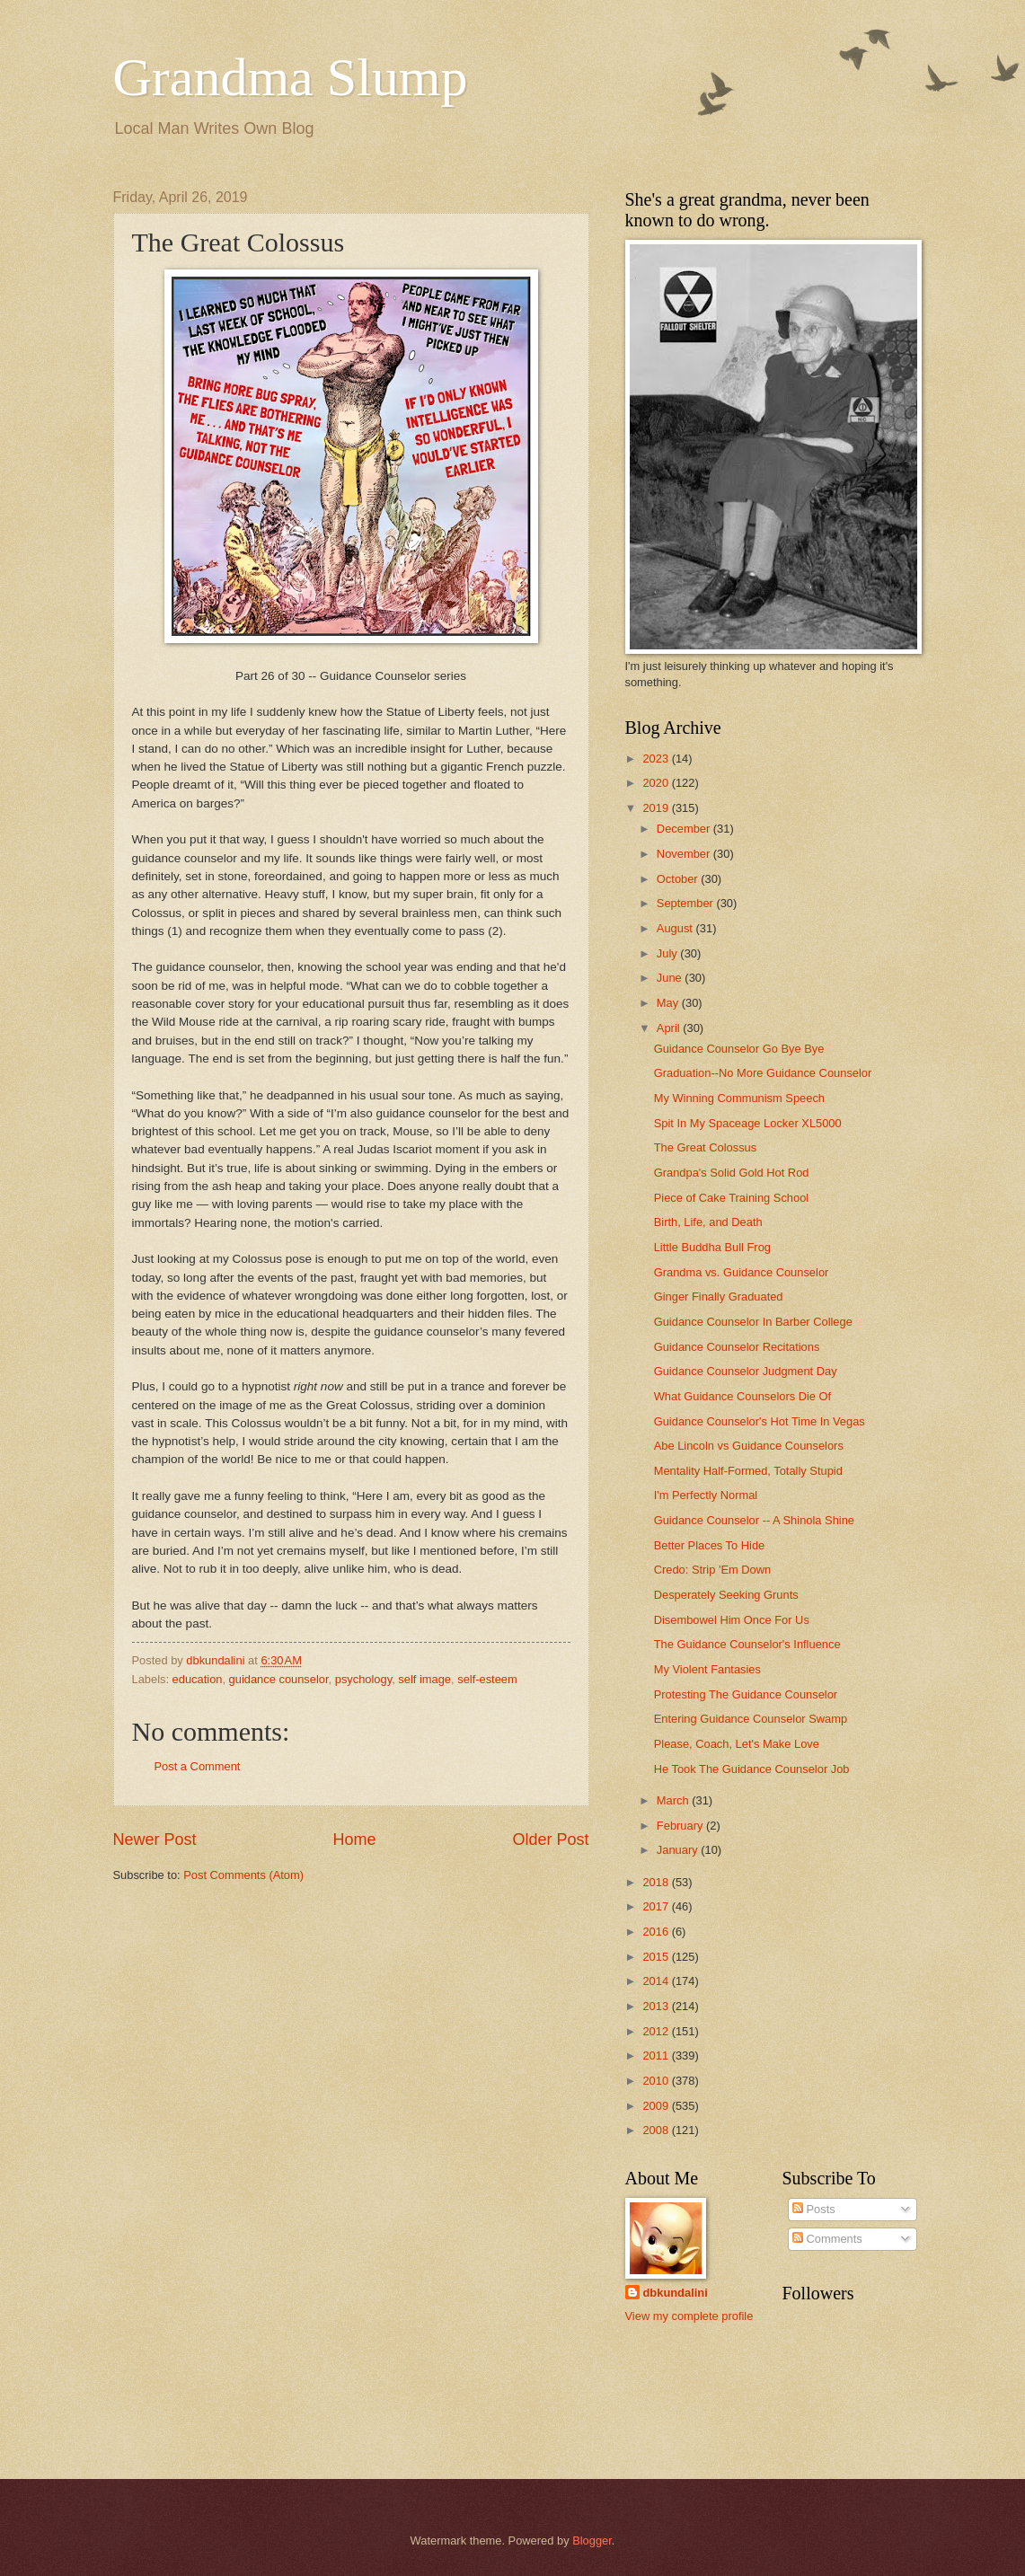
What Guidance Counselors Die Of (743, 1396)
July (668, 953)
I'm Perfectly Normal (706, 1495)
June (671, 977)
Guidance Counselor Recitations (737, 1347)
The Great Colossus (705, 1147)
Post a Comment (198, 1766)
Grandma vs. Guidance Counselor (741, 1272)
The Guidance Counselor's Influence (747, 1644)
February (681, 1825)
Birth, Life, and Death (708, 1222)
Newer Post (155, 1839)
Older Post (550, 1839)
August (676, 928)
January (679, 1850)
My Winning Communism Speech (739, 1098)
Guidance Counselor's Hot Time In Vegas (759, 1421)
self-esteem (487, 1679)
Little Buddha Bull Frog (712, 1247)
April (670, 1028)
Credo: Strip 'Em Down (713, 1569)
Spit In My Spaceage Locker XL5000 (748, 1123)
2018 (656, 1882)
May (669, 1003)
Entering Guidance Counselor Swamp (750, 1718)
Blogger (592, 2540)
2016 (656, 1931)
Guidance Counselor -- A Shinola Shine (754, 1520)
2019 (656, 808)
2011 (656, 2055)
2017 (656, 1906)
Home (354, 1839)
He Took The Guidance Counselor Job (752, 1769)
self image (424, 1679)
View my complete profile (689, 2316)
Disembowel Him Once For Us (731, 1620)
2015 (656, 1956)
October (679, 879)
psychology (363, 1679)
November (685, 853)
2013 (656, 2006)
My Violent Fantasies (707, 1669)
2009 (656, 2106)
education (197, 1679)
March (674, 1800)
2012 (656, 2031)
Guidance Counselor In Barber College (753, 1321)
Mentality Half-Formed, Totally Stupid (748, 1471)
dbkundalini (675, 2292)
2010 (656, 2080)
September (687, 903)
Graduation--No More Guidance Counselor (763, 1073)
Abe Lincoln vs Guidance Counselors (749, 1445)
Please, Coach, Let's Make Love (736, 1744)
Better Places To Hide (709, 1545)
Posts (813, 2209)
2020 (656, 783)
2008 (656, 2130)
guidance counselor (279, 1679)
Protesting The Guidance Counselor (745, 1694)
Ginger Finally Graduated (718, 1296)
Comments (827, 2238)
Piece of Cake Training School (731, 1197)
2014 (656, 1981)
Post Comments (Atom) (243, 1875)
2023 (656, 758)
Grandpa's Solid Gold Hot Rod (731, 1172)
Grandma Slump (290, 77)
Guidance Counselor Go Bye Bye (739, 1048)
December (685, 828)
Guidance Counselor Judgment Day (745, 1371)
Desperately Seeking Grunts (726, 1594)
